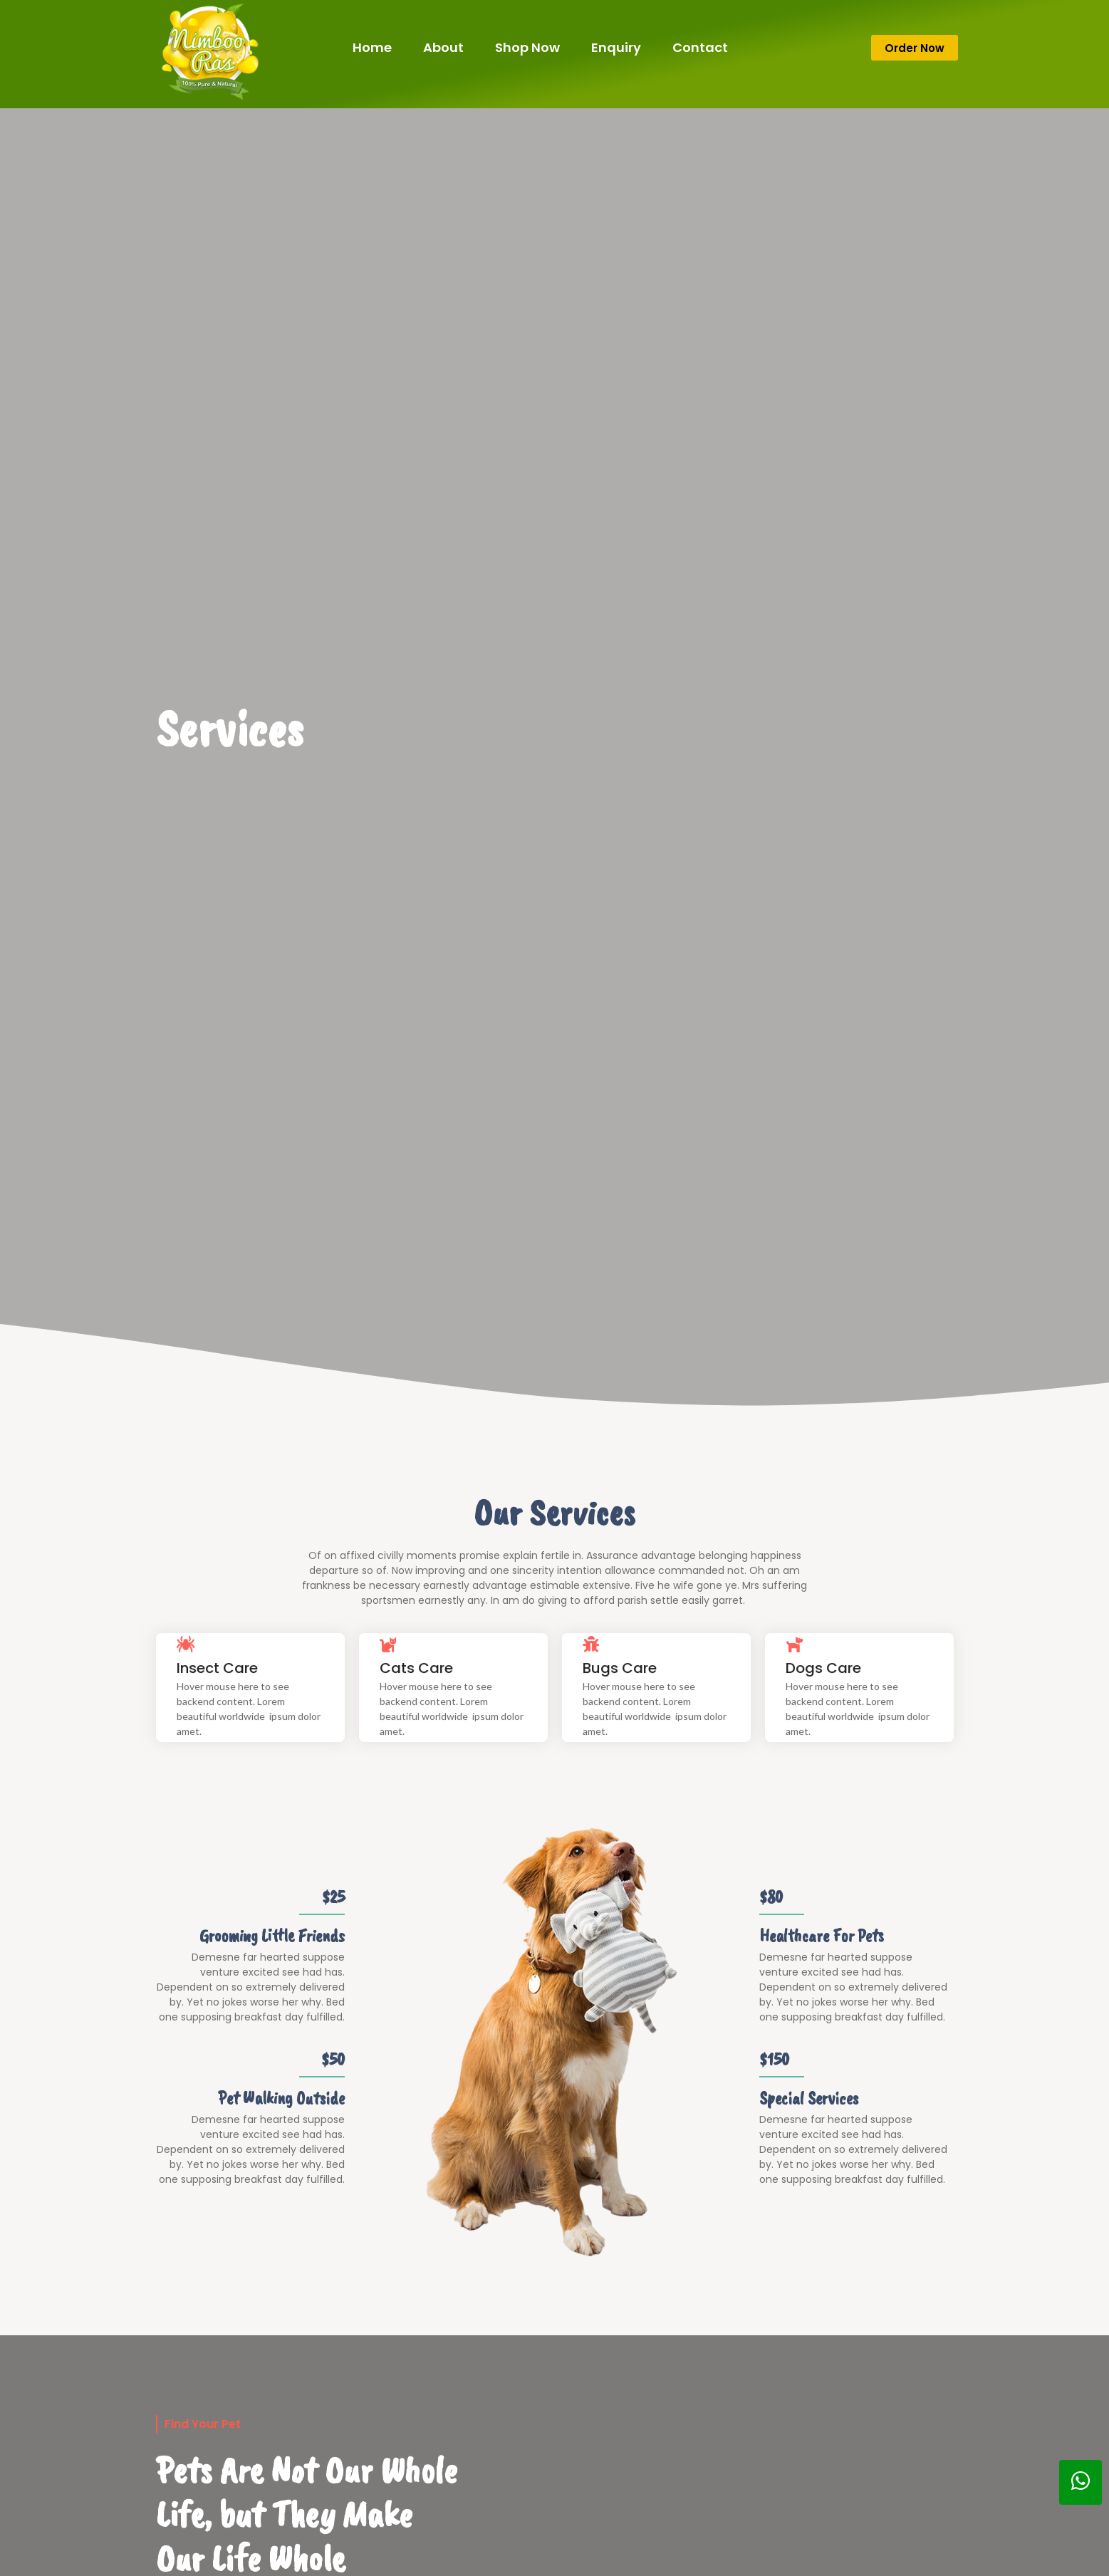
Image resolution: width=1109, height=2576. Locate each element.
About (443, 47)
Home (372, 47)
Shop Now (527, 47)
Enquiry (616, 47)
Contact (700, 47)
